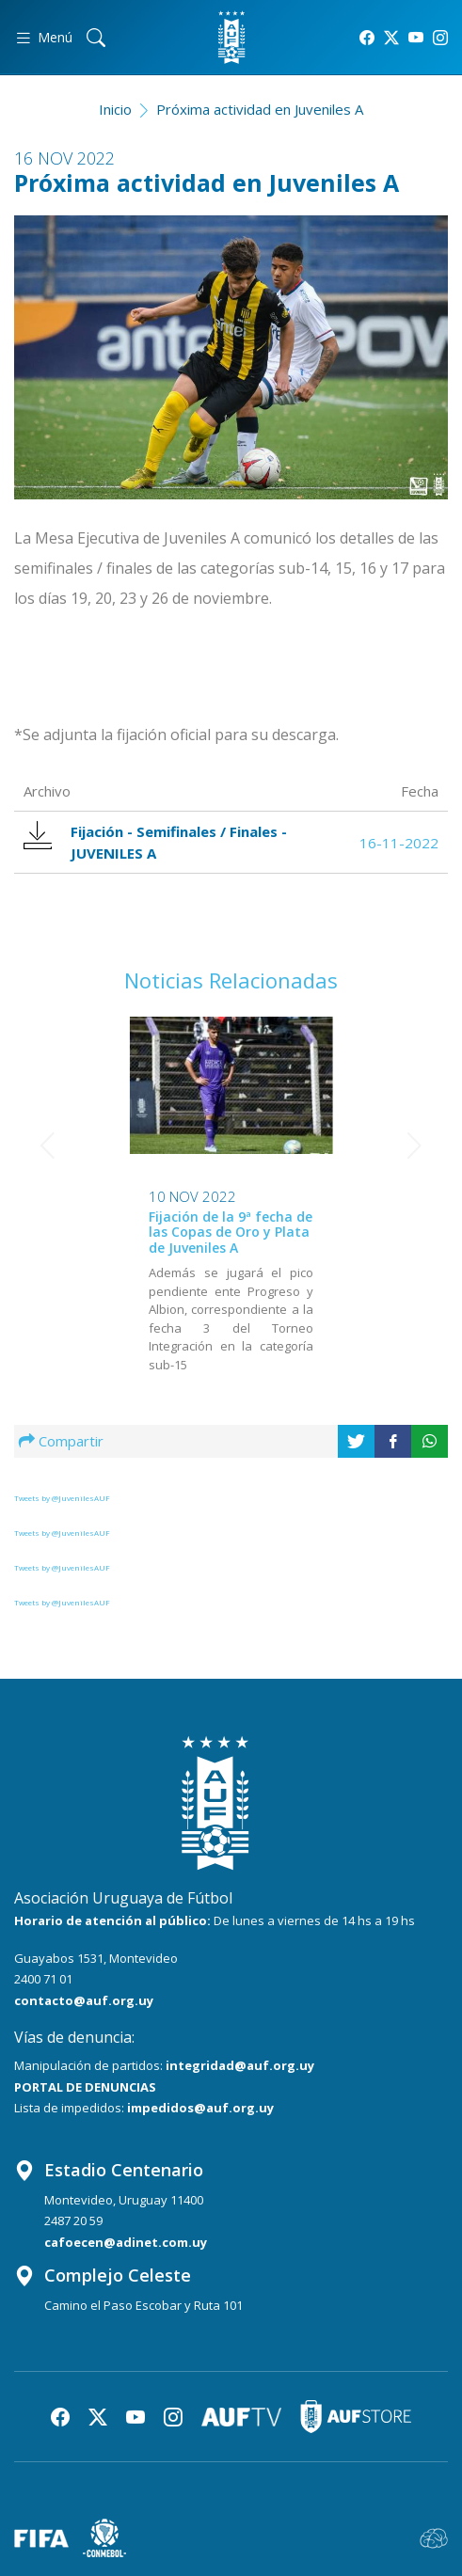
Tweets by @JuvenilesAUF (62, 1498)
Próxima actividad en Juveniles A (259, 109)
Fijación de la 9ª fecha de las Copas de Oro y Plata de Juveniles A (124, 1232)
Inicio (115, 109)
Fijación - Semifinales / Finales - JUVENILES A (155, 841)
